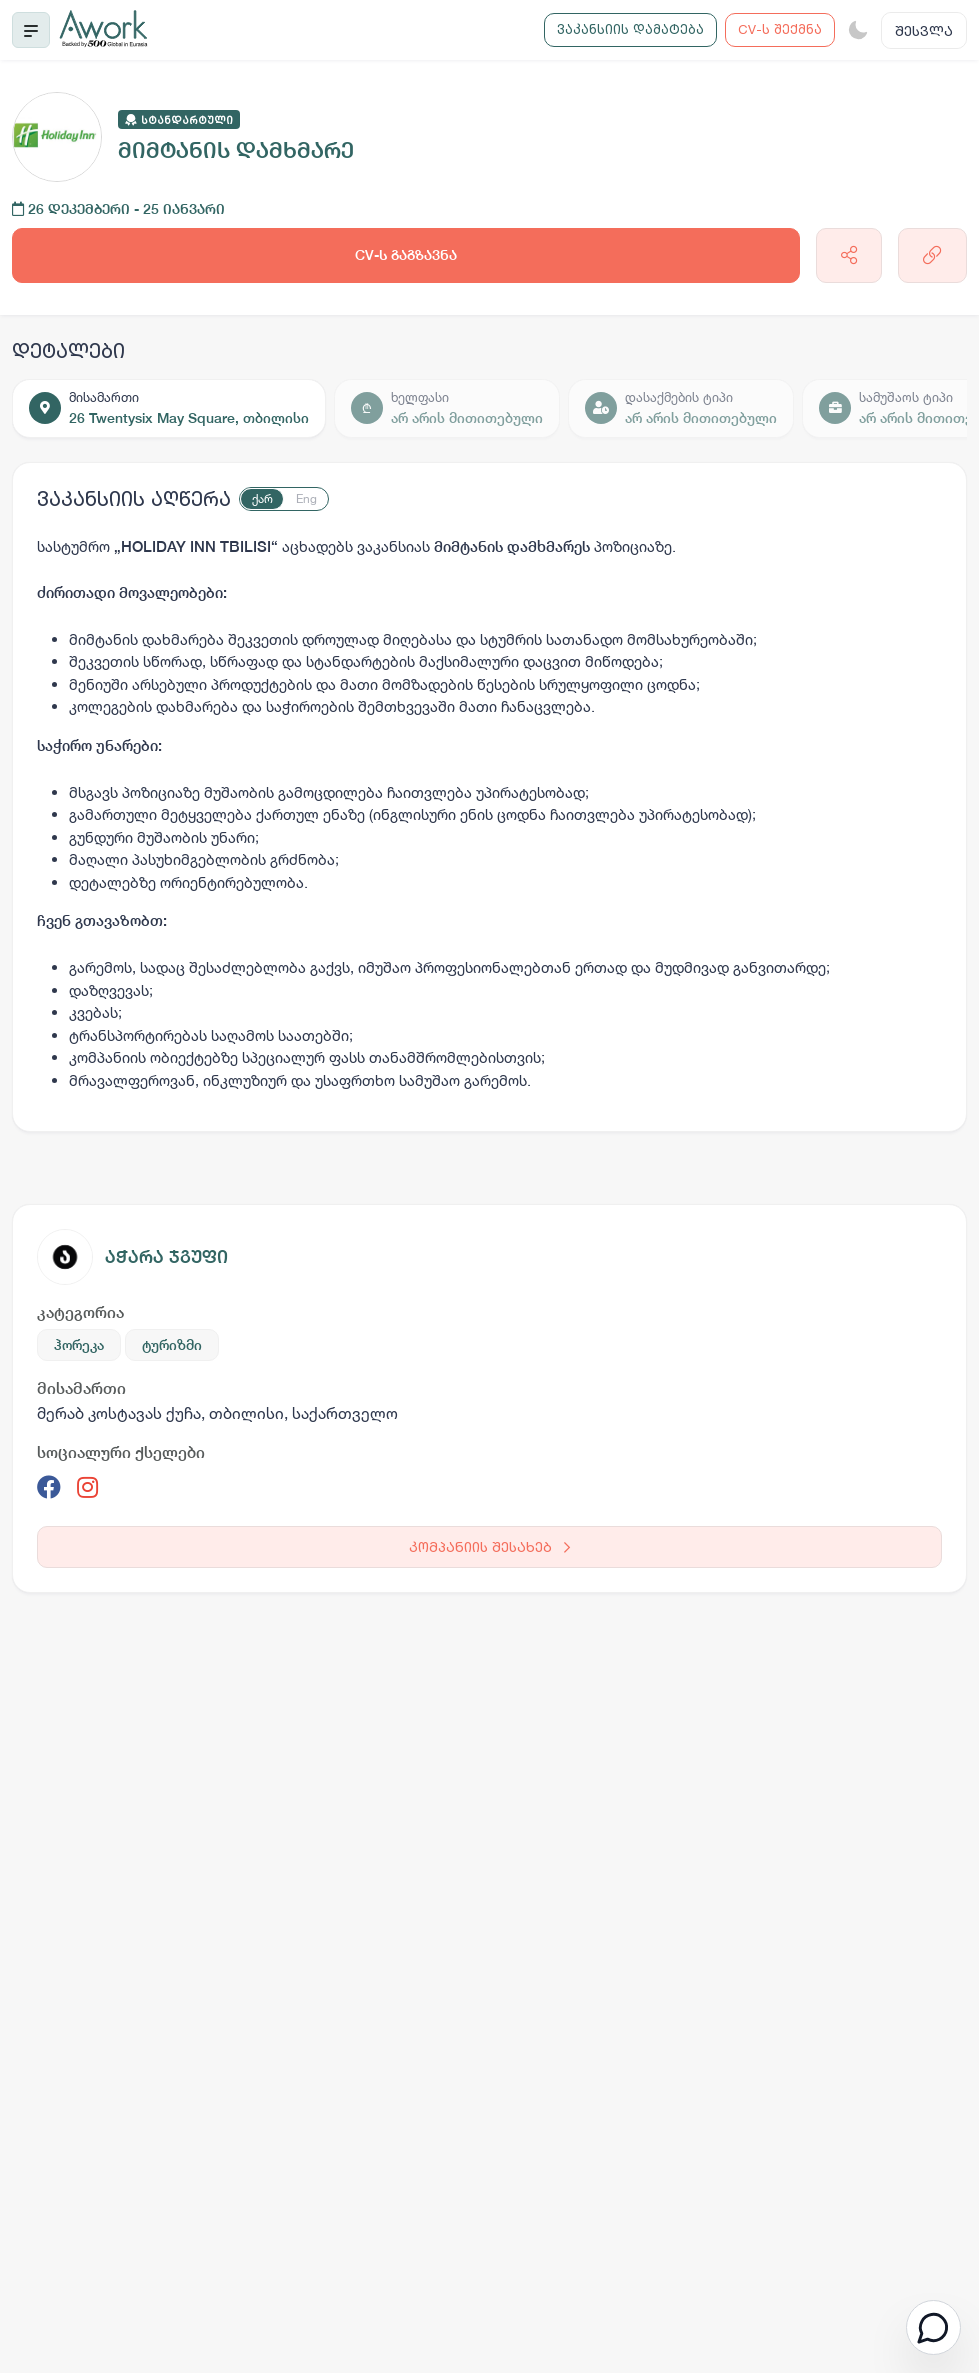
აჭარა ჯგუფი (166, 1256)
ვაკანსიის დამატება (630, 29)
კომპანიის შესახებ (489, 1546)
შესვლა (924, 30)
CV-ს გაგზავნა (406, 255)
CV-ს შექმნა (780, 29)
